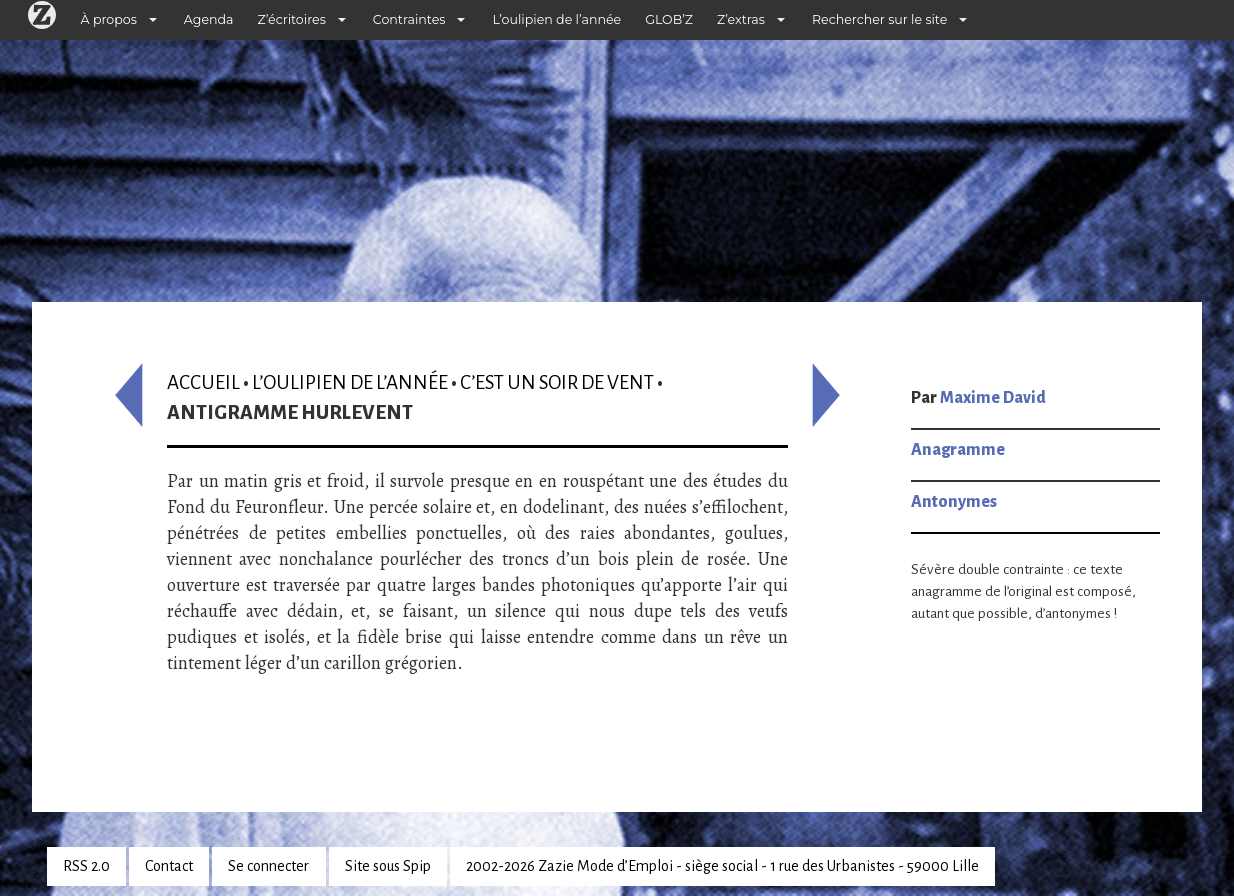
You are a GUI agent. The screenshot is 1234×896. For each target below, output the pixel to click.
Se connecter (268, 866)
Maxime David (993, 398)
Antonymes (954, 502)
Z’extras (741, 19)
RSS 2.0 (86, 866)
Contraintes (409, 19)
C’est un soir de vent (557, 382)
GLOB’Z (669, 19)
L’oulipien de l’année (556, 19)
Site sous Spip (388, 866)
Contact (169, 866)
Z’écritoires (292, 19)
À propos (109, 19)
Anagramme (958, 450)
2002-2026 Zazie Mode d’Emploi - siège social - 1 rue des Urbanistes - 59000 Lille (722, 866)
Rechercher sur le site (879, 19)
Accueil (203, 382)
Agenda (209, 19)
